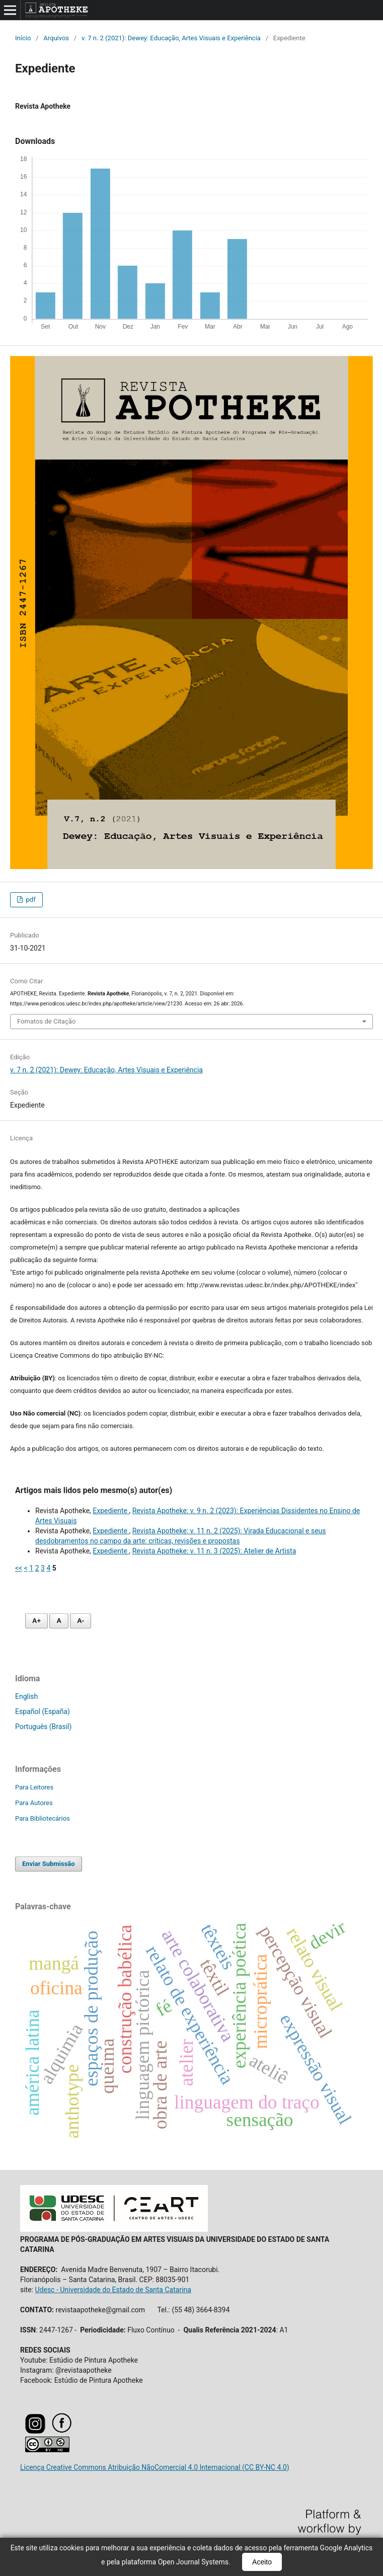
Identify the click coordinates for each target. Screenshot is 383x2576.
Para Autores (34, 1803)
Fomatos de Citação (46, 1021)
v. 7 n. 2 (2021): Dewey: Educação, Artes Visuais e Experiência (171, 38)
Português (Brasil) (43, 1727)
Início (23, 38)
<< (18, 1568)
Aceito (262, 2562)
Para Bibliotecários (42, 1818)
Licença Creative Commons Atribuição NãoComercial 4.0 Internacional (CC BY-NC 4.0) (154, 2467)
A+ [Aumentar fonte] (36, 1620)
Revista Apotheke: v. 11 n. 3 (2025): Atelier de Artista (214, 1551)
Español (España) (42, 1711)
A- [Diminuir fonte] (80, 1620)
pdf (29, 899)
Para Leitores (34, 1787)
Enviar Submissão (48, 1863)
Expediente (111, 1511)
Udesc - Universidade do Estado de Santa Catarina (113, 2290)
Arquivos (56, 38)
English (26, 1696)
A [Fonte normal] (58, 1620)
